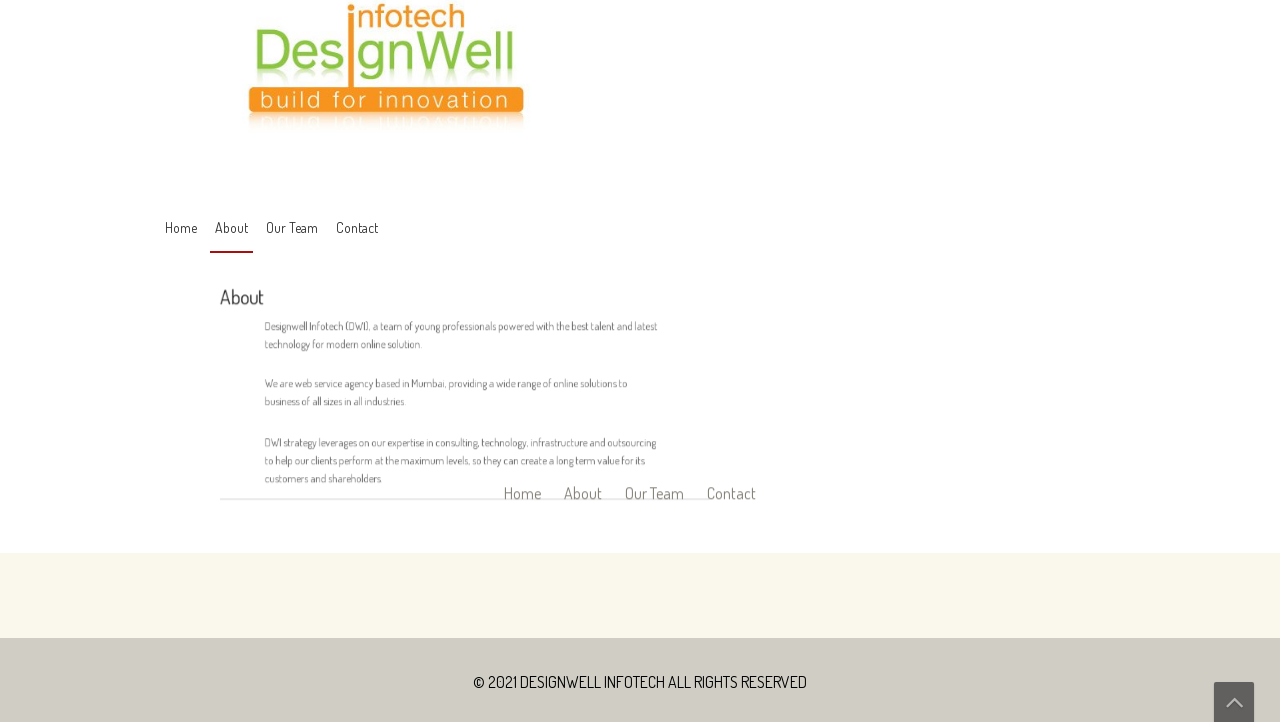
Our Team (292, 227)
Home (181, 227)
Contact (357, 227)
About (231, 227)
